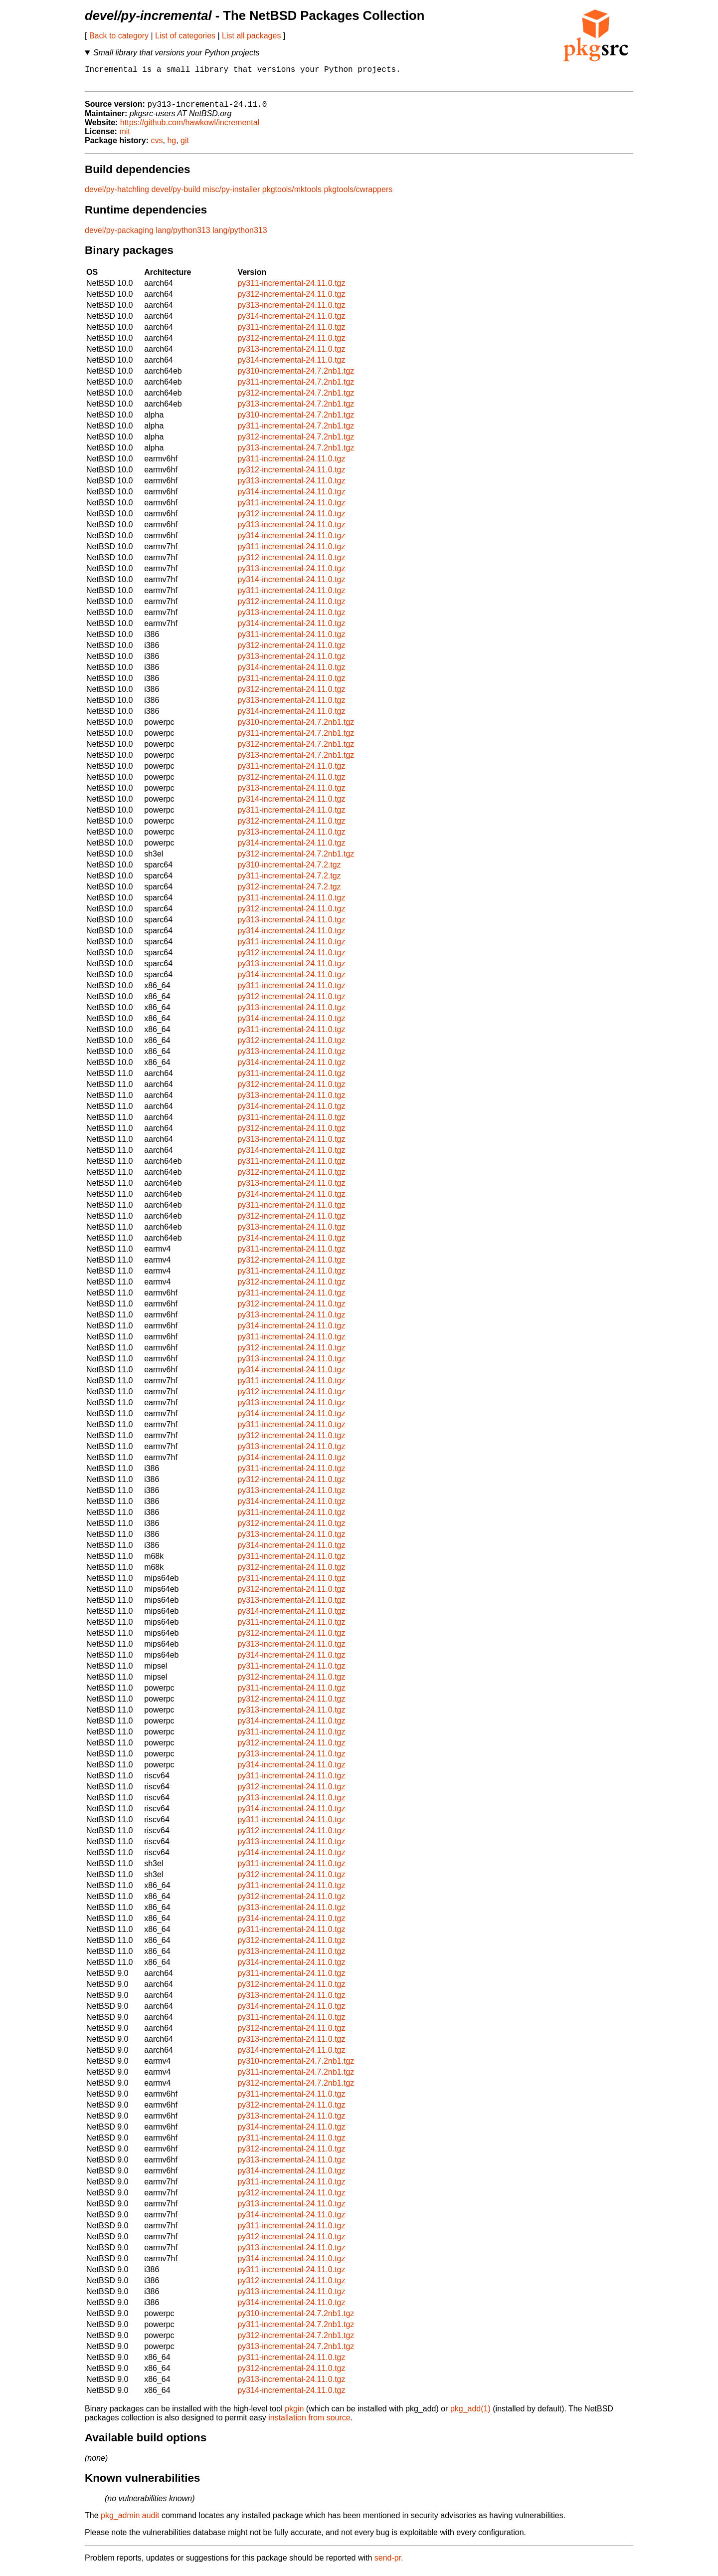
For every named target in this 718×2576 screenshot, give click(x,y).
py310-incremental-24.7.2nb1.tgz (295, 376)
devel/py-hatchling (117, 195)
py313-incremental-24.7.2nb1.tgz (295, 409)
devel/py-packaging (119, 235)
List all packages (251, 35)
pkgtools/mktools (292, 195)
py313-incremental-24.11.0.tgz (291, 310)
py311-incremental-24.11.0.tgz (291, 288)
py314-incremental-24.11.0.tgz (291, 321)
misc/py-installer (231, 195)
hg (171, 146)
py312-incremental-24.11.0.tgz (291, 299)
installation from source (309, 2423)
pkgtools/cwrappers (358, 195)
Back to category (119, 35)
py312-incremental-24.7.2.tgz (289, 892)
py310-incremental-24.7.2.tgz (289, 870)
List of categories (185, 35)
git (184, 146)
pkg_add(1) (470, 2414)
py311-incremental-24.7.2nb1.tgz (295, 387)
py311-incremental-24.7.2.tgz (289, 881)
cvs (157, 146)
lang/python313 (183, 235)
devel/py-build (175, 195)
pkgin (294, 2414)
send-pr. (388, 2563)
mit (124, 137)
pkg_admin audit (130, 2521)
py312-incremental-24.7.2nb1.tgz (295, 398)
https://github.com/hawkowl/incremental (189, 128)
